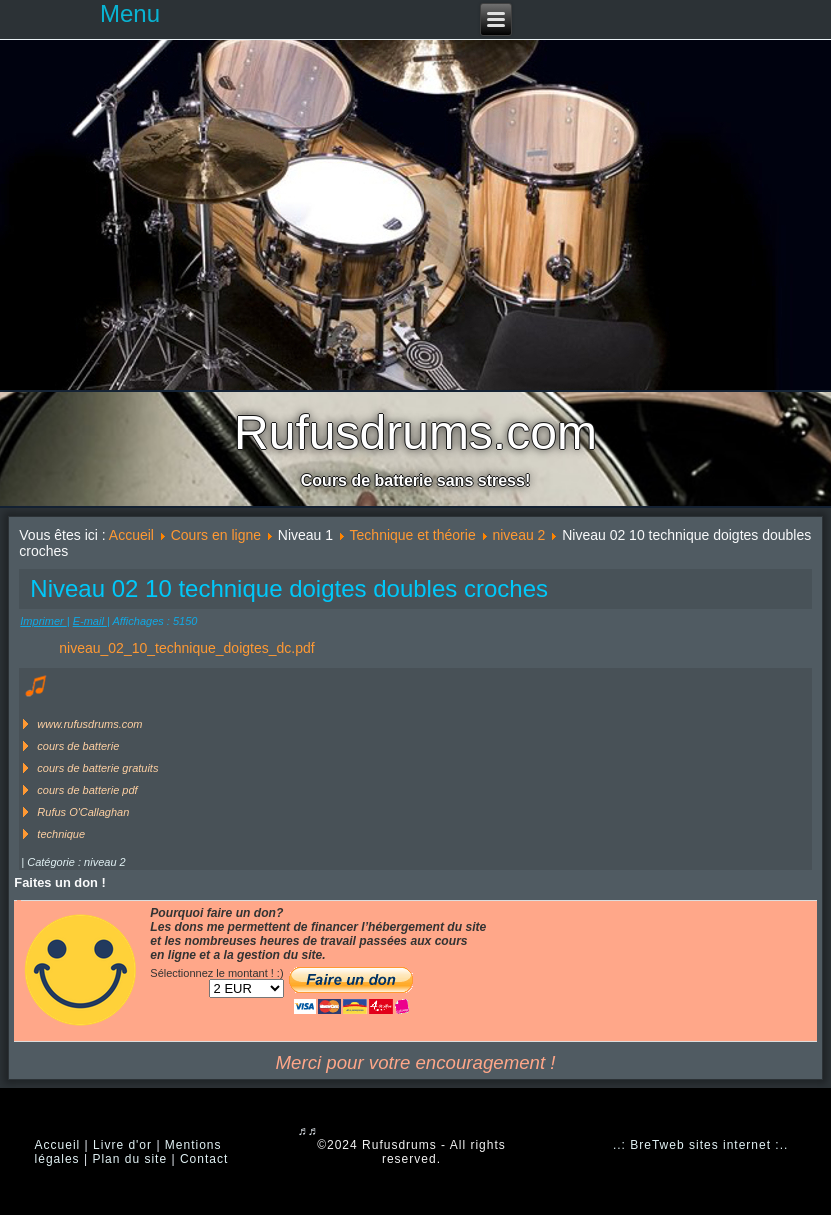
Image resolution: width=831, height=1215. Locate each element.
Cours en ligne (216, 535)
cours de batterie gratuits (97, 768)
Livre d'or (122, 1145)
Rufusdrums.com (415, 432)
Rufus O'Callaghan (83, 812)
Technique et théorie (413, 535)
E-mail (90, 621)
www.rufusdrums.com (89, 724)
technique (61, 834)
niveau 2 (518, 535)
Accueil (131, 535)
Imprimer (43, 621)
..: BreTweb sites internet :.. (700, 1145)
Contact (204, 1159)
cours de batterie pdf (87, 790)
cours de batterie (78, 746)
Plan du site (129, 1159)
